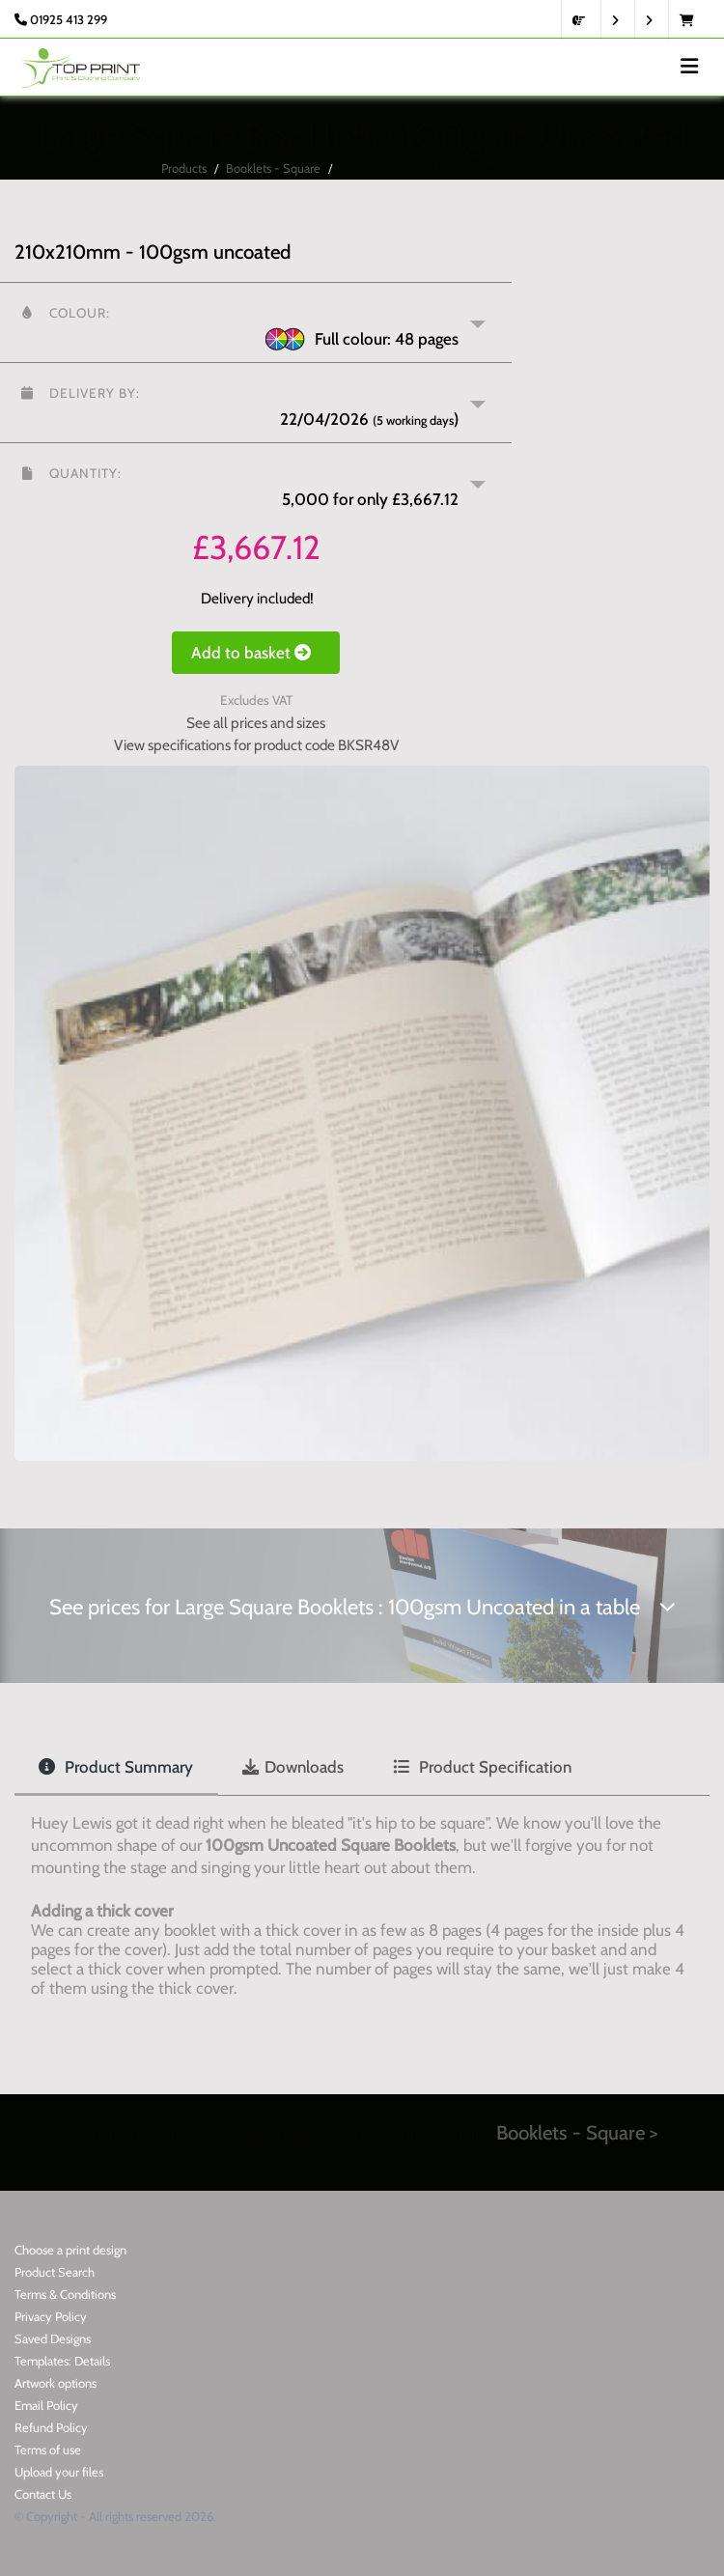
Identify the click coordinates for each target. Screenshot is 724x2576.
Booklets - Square (273, 168)
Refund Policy (51, 2427)
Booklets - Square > (576, 2132)
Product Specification (482, 1767)
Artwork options (55, 2383)
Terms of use (47, 2449)
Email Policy (46, 2405)
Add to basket (255, 652)
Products (184, 168)
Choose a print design (70, 2249)
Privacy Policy (50, 2316)
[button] (255, 322)
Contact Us (42, 2494)
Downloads (293, 1767)
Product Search (54, 2272)
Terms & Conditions (65, 2294)
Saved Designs (52, 2338)
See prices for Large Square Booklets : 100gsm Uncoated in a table (362, 1607)
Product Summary (116, 1767)
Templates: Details (62, 2360)
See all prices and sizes (255, 723)
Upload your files (58, 2471)
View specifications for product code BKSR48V (256, 745)
